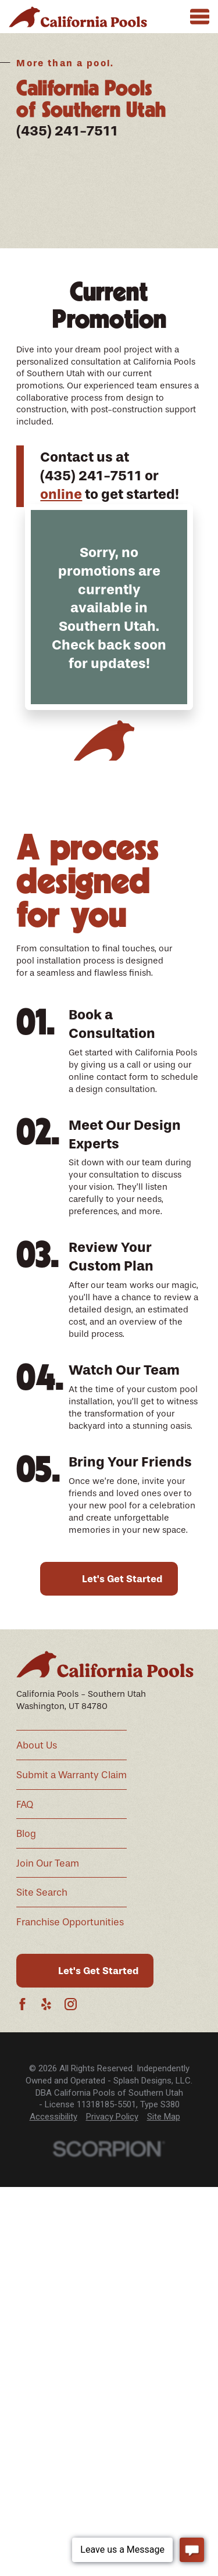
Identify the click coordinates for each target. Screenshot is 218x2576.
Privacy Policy (112, 2116)
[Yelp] (46, 2004)
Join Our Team (47, 1863)
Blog (26, 1833)
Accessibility (53, 2116)
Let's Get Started (122, 1579)
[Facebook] (22, 2004)
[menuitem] (53, 2117)
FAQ (24, 1804)
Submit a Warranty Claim (71, 1775)
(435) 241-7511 (67, 131)
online (61, 494)
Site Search (41, 1892)
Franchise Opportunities (70, 1922)
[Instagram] (71, 2004)
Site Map (163, 2116)
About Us (36, 1745)
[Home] (78, 16)
